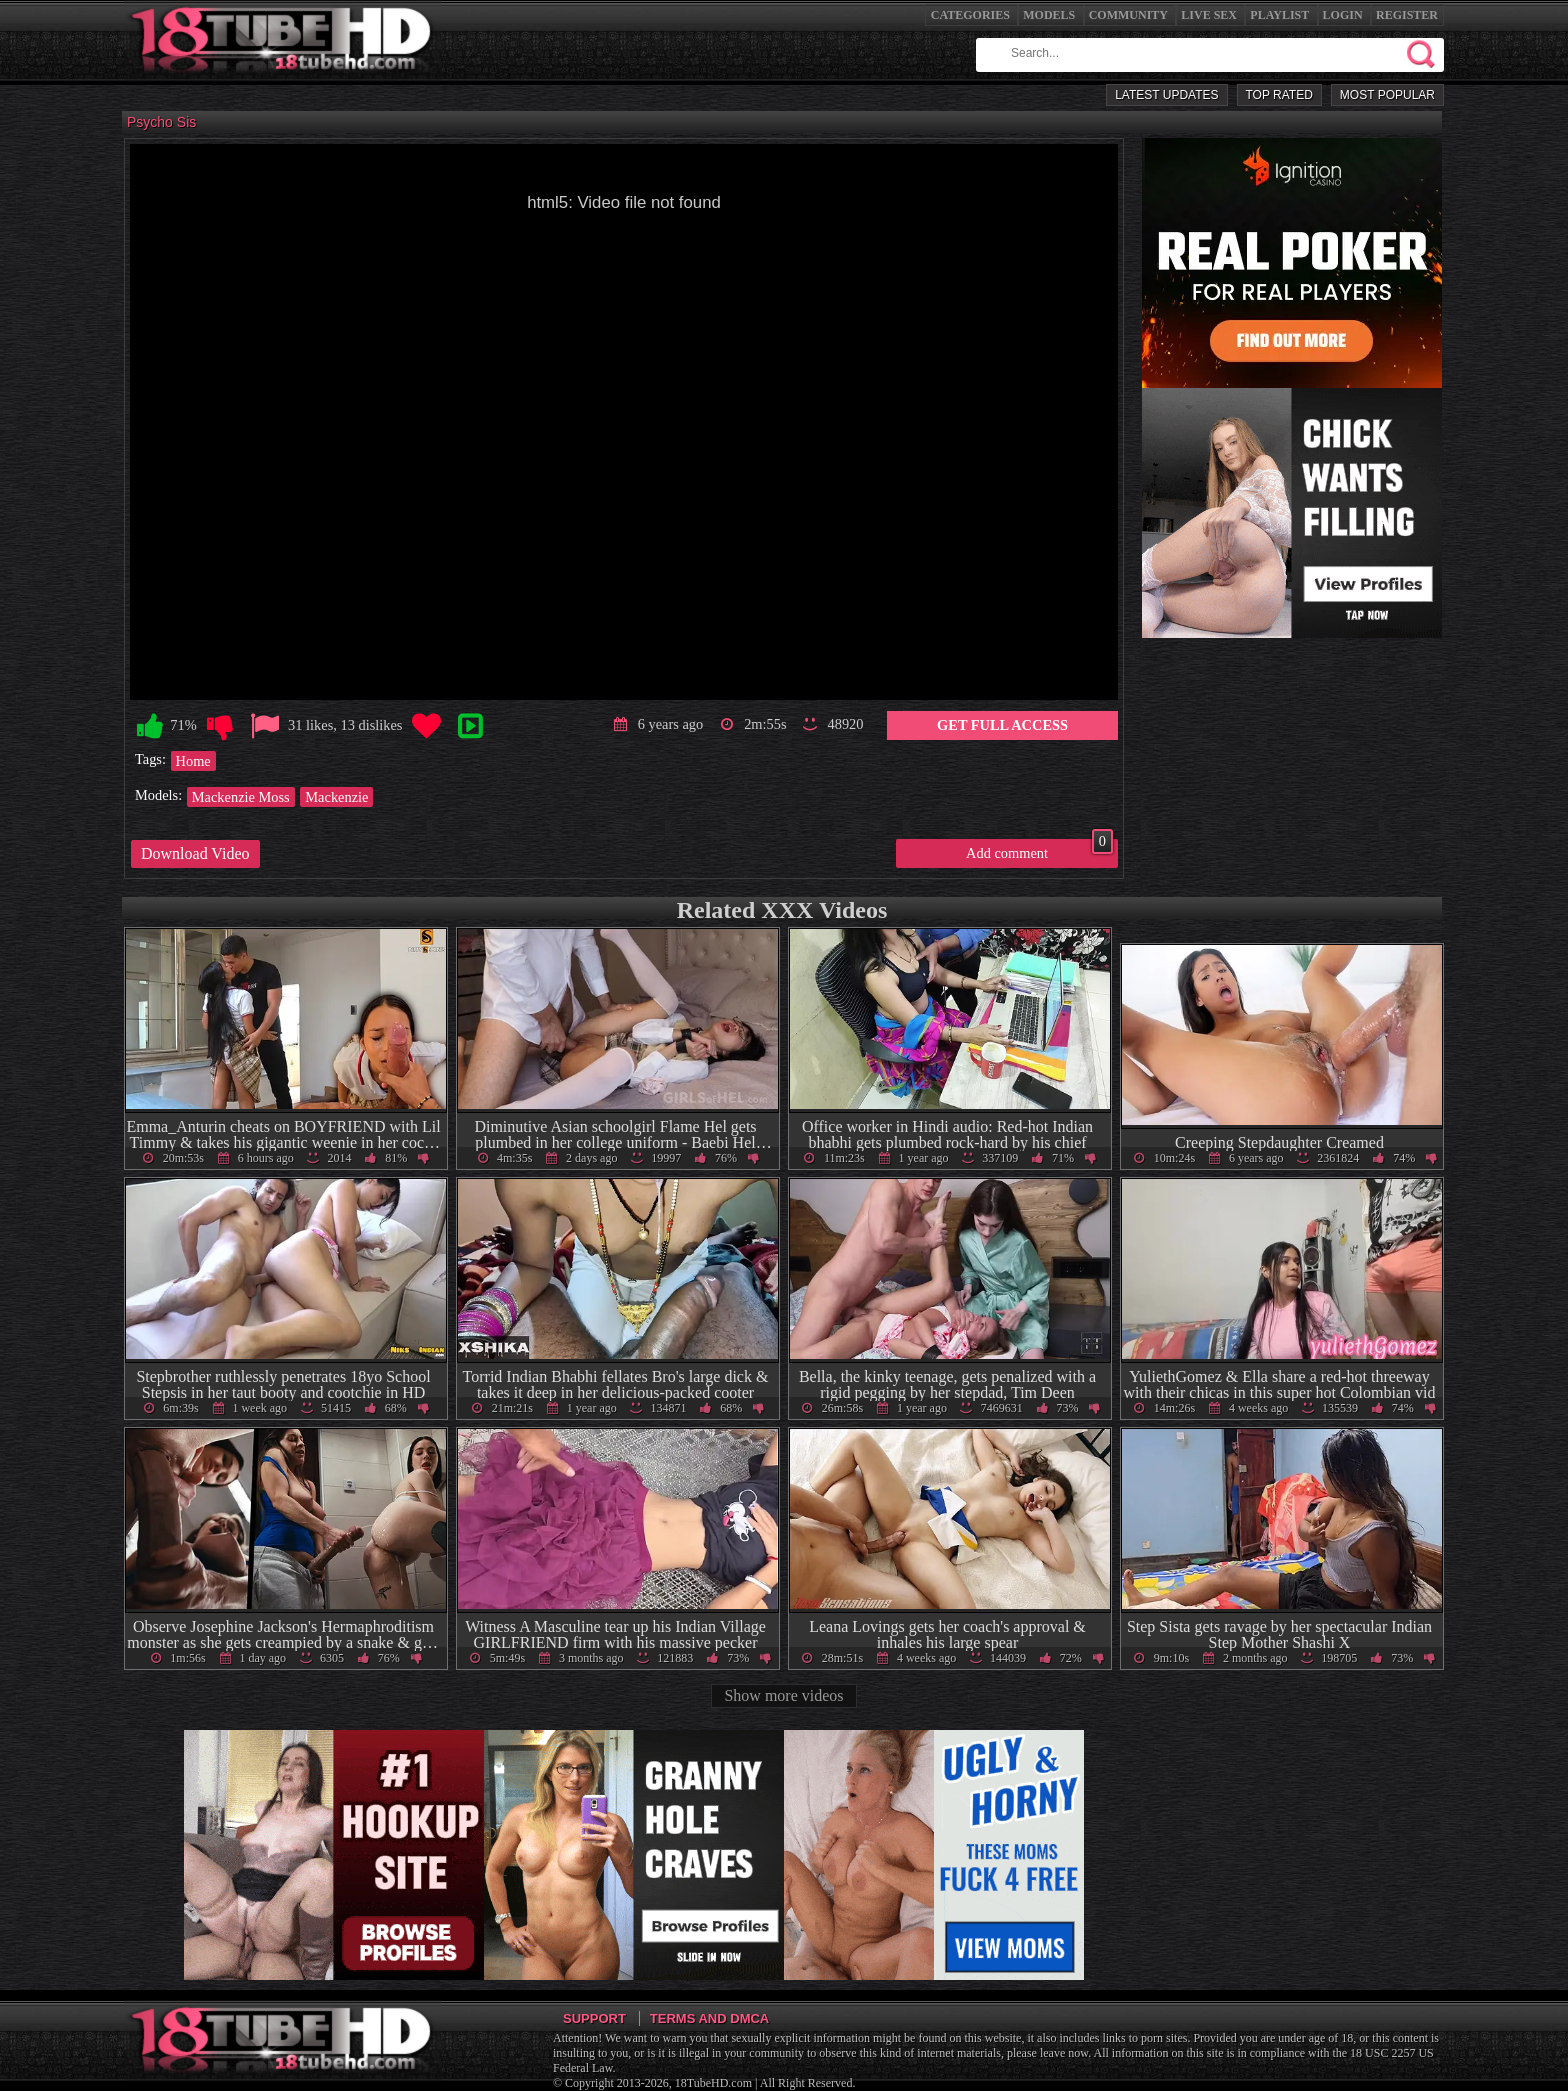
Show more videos (783, 1695)
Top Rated (1279, 95)
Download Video (195, 853)
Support (594, 2018)
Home (193, 761)
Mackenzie (336, 797)
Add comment (1039, 850)
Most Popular (1387, 95)
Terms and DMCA (709, 2018)
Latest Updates (1166, 95)
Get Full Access (1002, 725)
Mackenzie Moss (241, 797)
